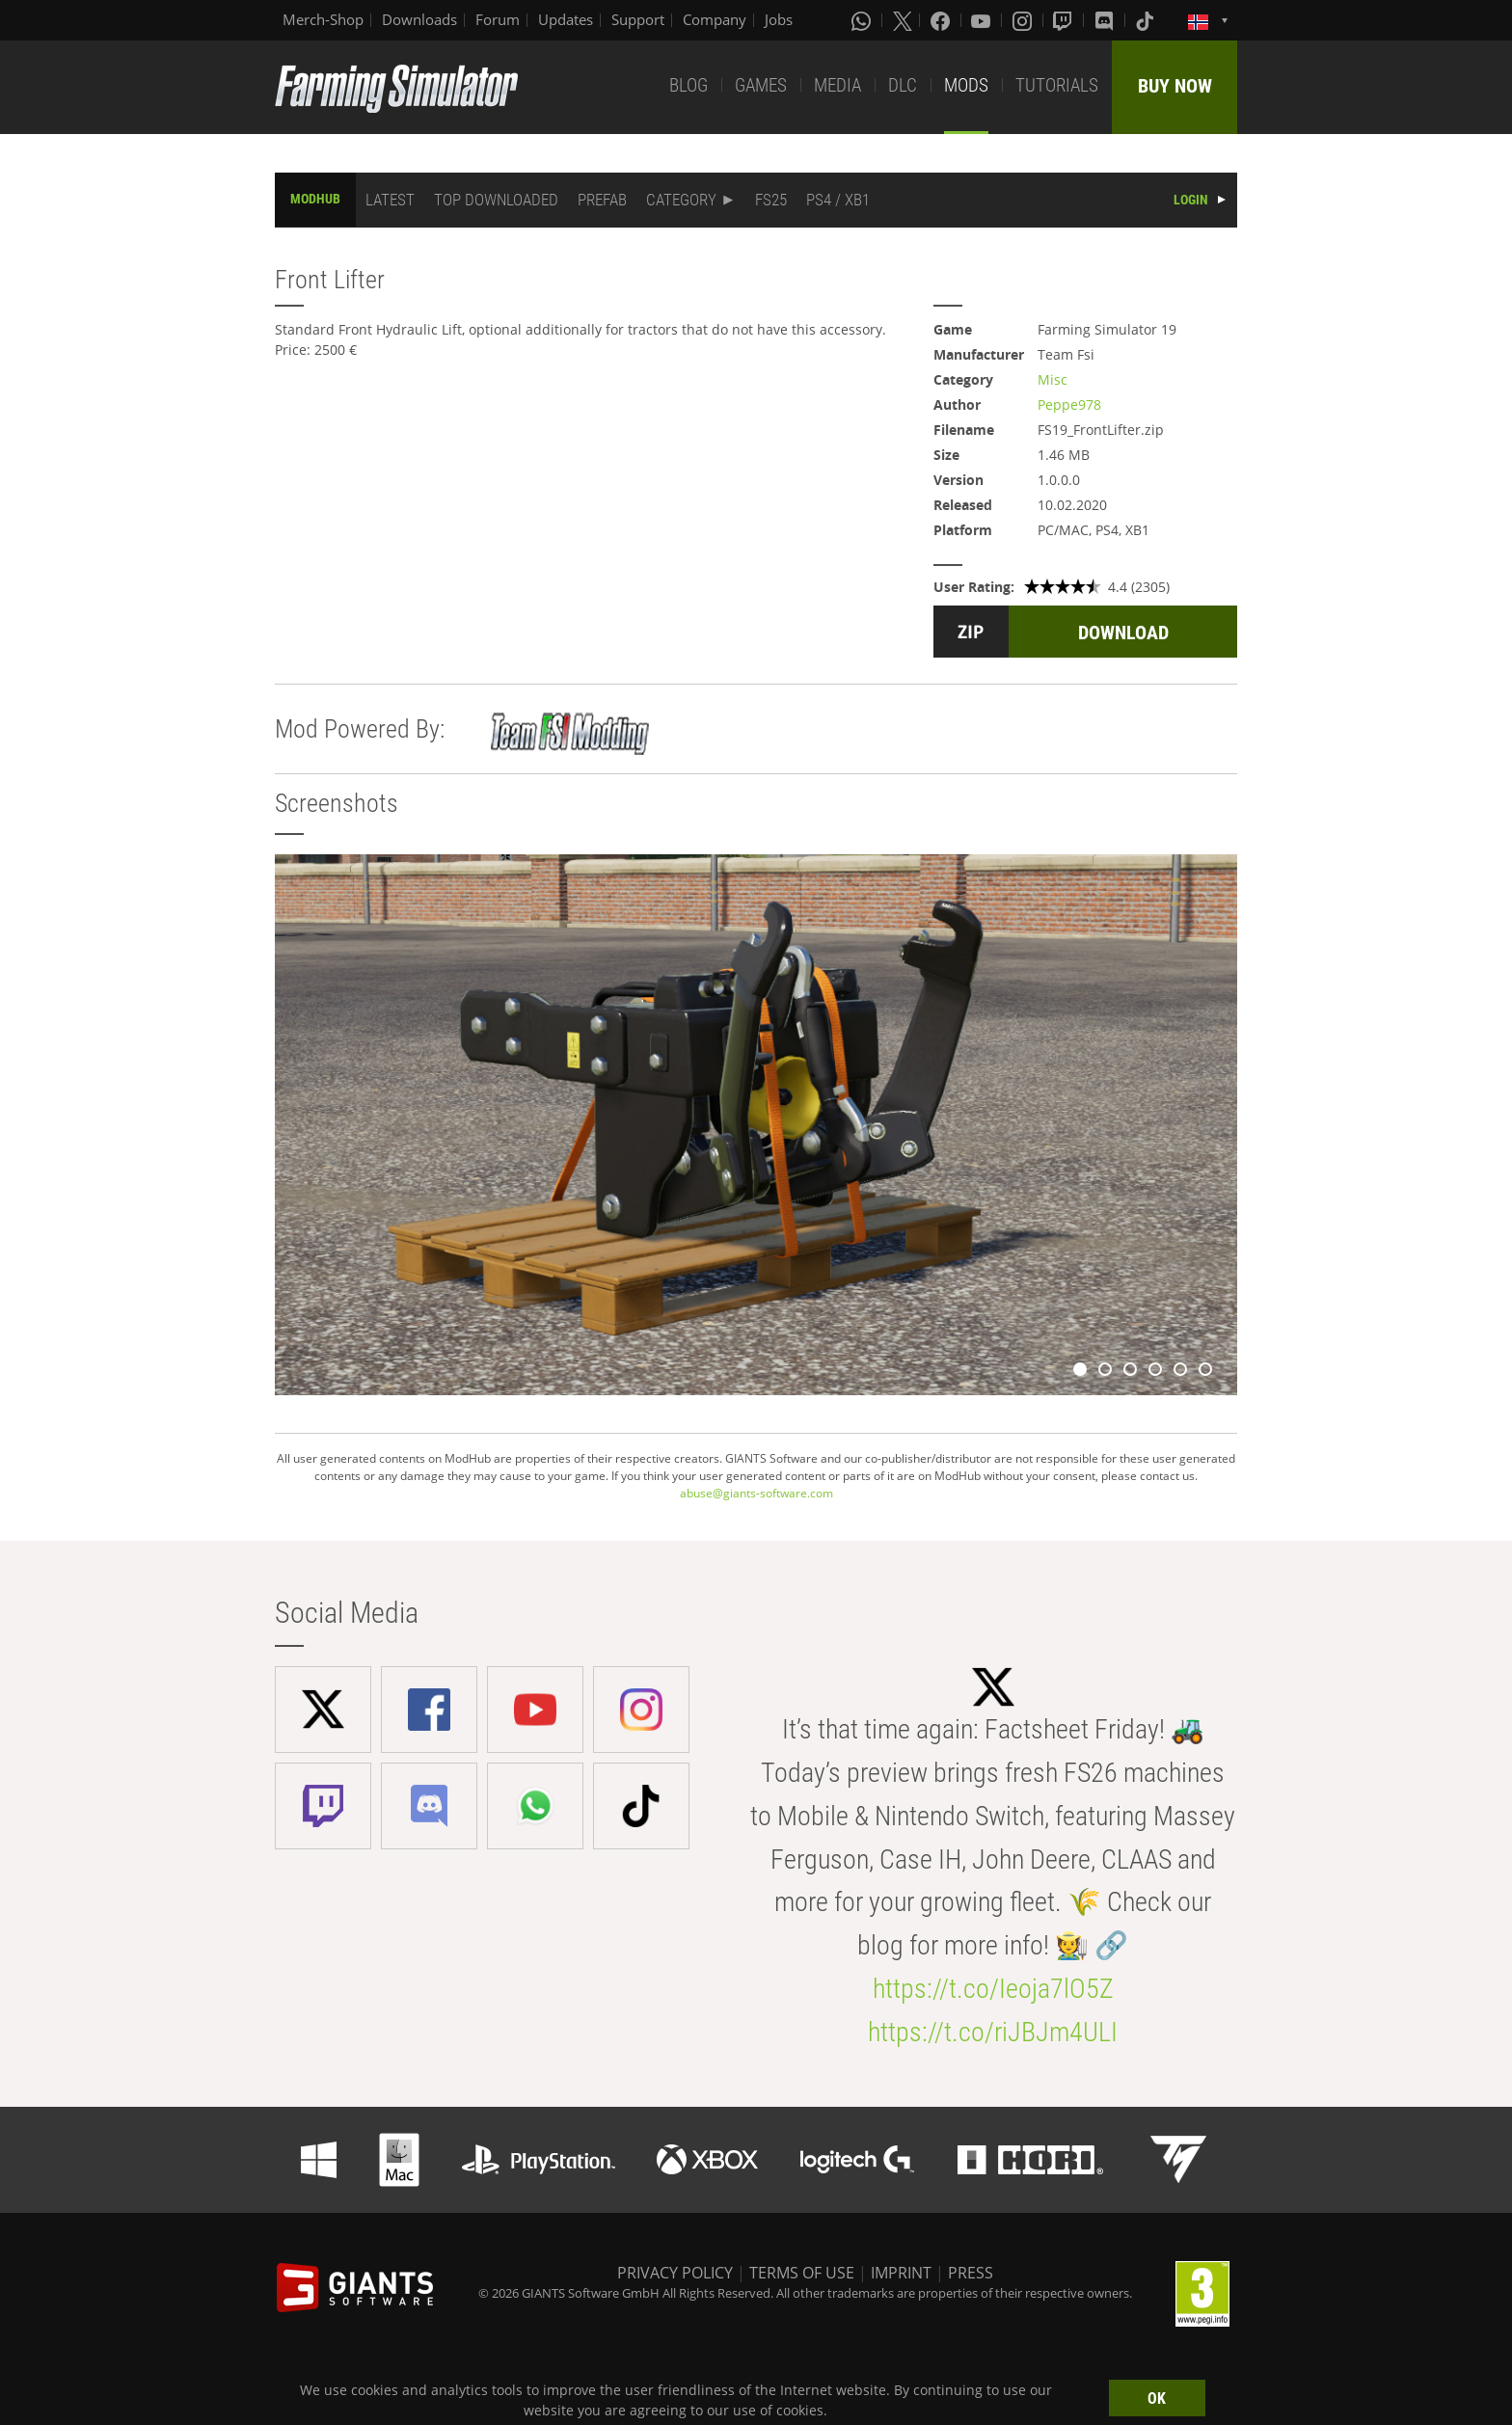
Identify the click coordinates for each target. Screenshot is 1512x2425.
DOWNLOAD (1123, 632)
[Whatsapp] (863, 20)
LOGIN (1191, 199)
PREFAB (602, 199)
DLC (902, 85)
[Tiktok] (1146, 20)
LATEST (390, 199)
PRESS (970, 2272)
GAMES (761, 85)
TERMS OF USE (801, 2272)
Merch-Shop (323, 19)
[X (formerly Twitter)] (902, 20)
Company (714, 19)
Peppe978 (1069, 404)
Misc (1052, 379)
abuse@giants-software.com (756, 1493)
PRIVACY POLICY (675, 2272)
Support (637, 19)
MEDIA (837, 85)
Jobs (779, 19)
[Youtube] (982, 20)
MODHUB (315, 198)
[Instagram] (1024, 20)
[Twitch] (1064, 20)
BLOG (688, 85)
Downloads (419, 19)
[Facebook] (942, 20)
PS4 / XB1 (838, 199)
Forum (497, 19)
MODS (966, 85)
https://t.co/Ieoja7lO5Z (993, 1989)
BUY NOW (1175, 85)
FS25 (771, 199)
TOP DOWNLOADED (496, 199)
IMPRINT (901, 2272)
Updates (565, 19)
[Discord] (1106, 20)
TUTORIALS (1056, 85)
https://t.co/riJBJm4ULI (993, 2032)
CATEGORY (681, 199)
